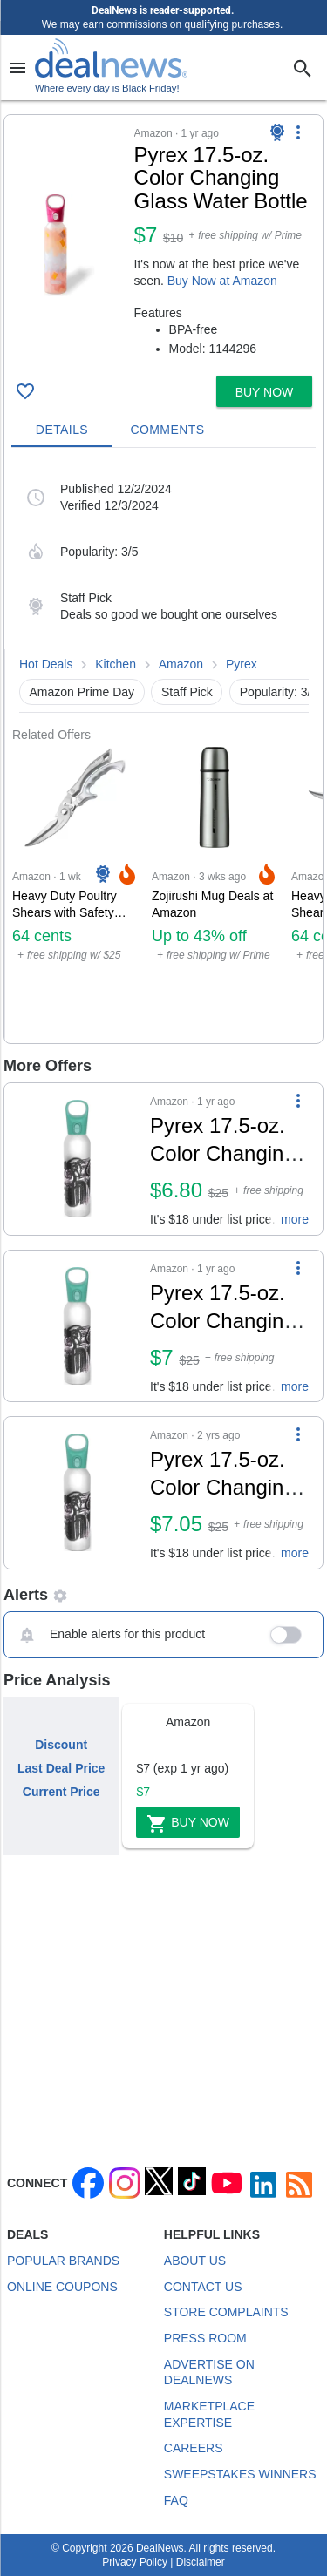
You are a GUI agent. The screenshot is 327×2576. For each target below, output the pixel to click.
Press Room (205, 2338)
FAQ (176, 2500)
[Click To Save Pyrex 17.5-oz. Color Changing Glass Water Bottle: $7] (25, 391)
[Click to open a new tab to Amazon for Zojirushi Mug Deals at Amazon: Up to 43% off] (214, 892)
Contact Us (203, 2287)
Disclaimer (200, 2562)
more (295, 1219)
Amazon (181, 664)
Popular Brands (63, 2261)
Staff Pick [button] (187, 692)
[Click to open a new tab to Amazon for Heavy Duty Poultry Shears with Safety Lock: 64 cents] (75, 892)
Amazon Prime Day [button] (82, 692)
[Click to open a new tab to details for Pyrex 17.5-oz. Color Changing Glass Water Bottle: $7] (69, 245)
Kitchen (115, 664)
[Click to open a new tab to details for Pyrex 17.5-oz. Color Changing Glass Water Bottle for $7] (77, 1159)
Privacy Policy (134, 2562)
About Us (195, 2261)
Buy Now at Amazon (222, 281)
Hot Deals (45, 664)
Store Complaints (226, 2312)
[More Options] (298, 132)
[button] (163, 242)
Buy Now (187, 1823)
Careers (193, 2448)
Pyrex (241, 664)
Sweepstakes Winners (240, 2474)
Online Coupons (62, 2287)
